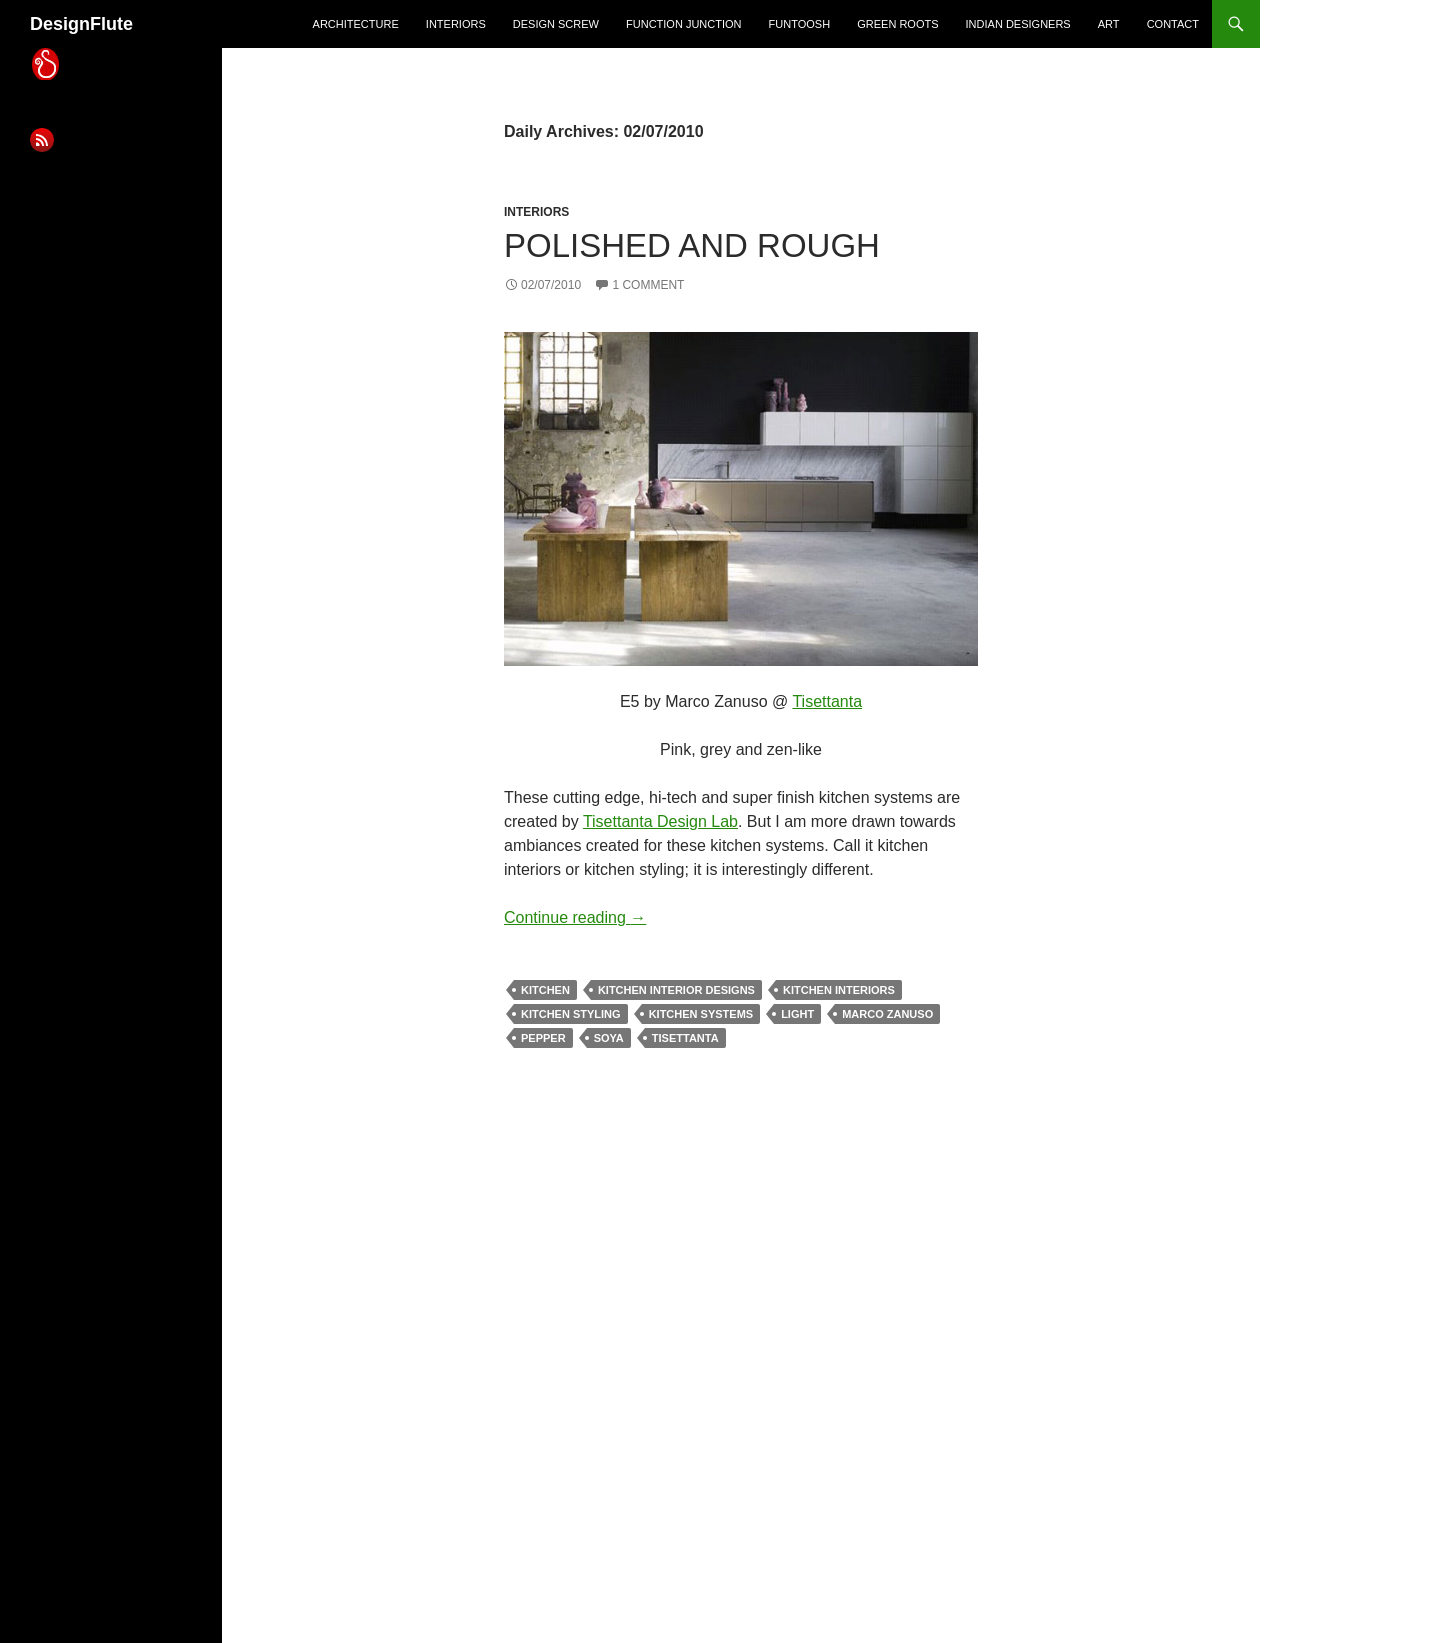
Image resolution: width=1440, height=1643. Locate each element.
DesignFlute (81, 24)
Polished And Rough (692, 245)
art (1109, 24)
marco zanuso (887, 1014)
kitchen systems (701, 1014)
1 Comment (648, 285)
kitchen (545, 990)
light (797, 1014)
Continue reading (575, 917)
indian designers (1018, 24)
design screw (556, 24)
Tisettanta (827, 701)
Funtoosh (800, 24)
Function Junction (684, 24)
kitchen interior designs (676, 990)
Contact (1173, 24)
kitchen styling (571, 1014)
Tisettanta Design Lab (660, 821)
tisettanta (685, 1038)
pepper (543, 1038)
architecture (356, 24)
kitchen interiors (839, 990)
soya (609, 1038)
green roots (897, 24)
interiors (456, 24)
